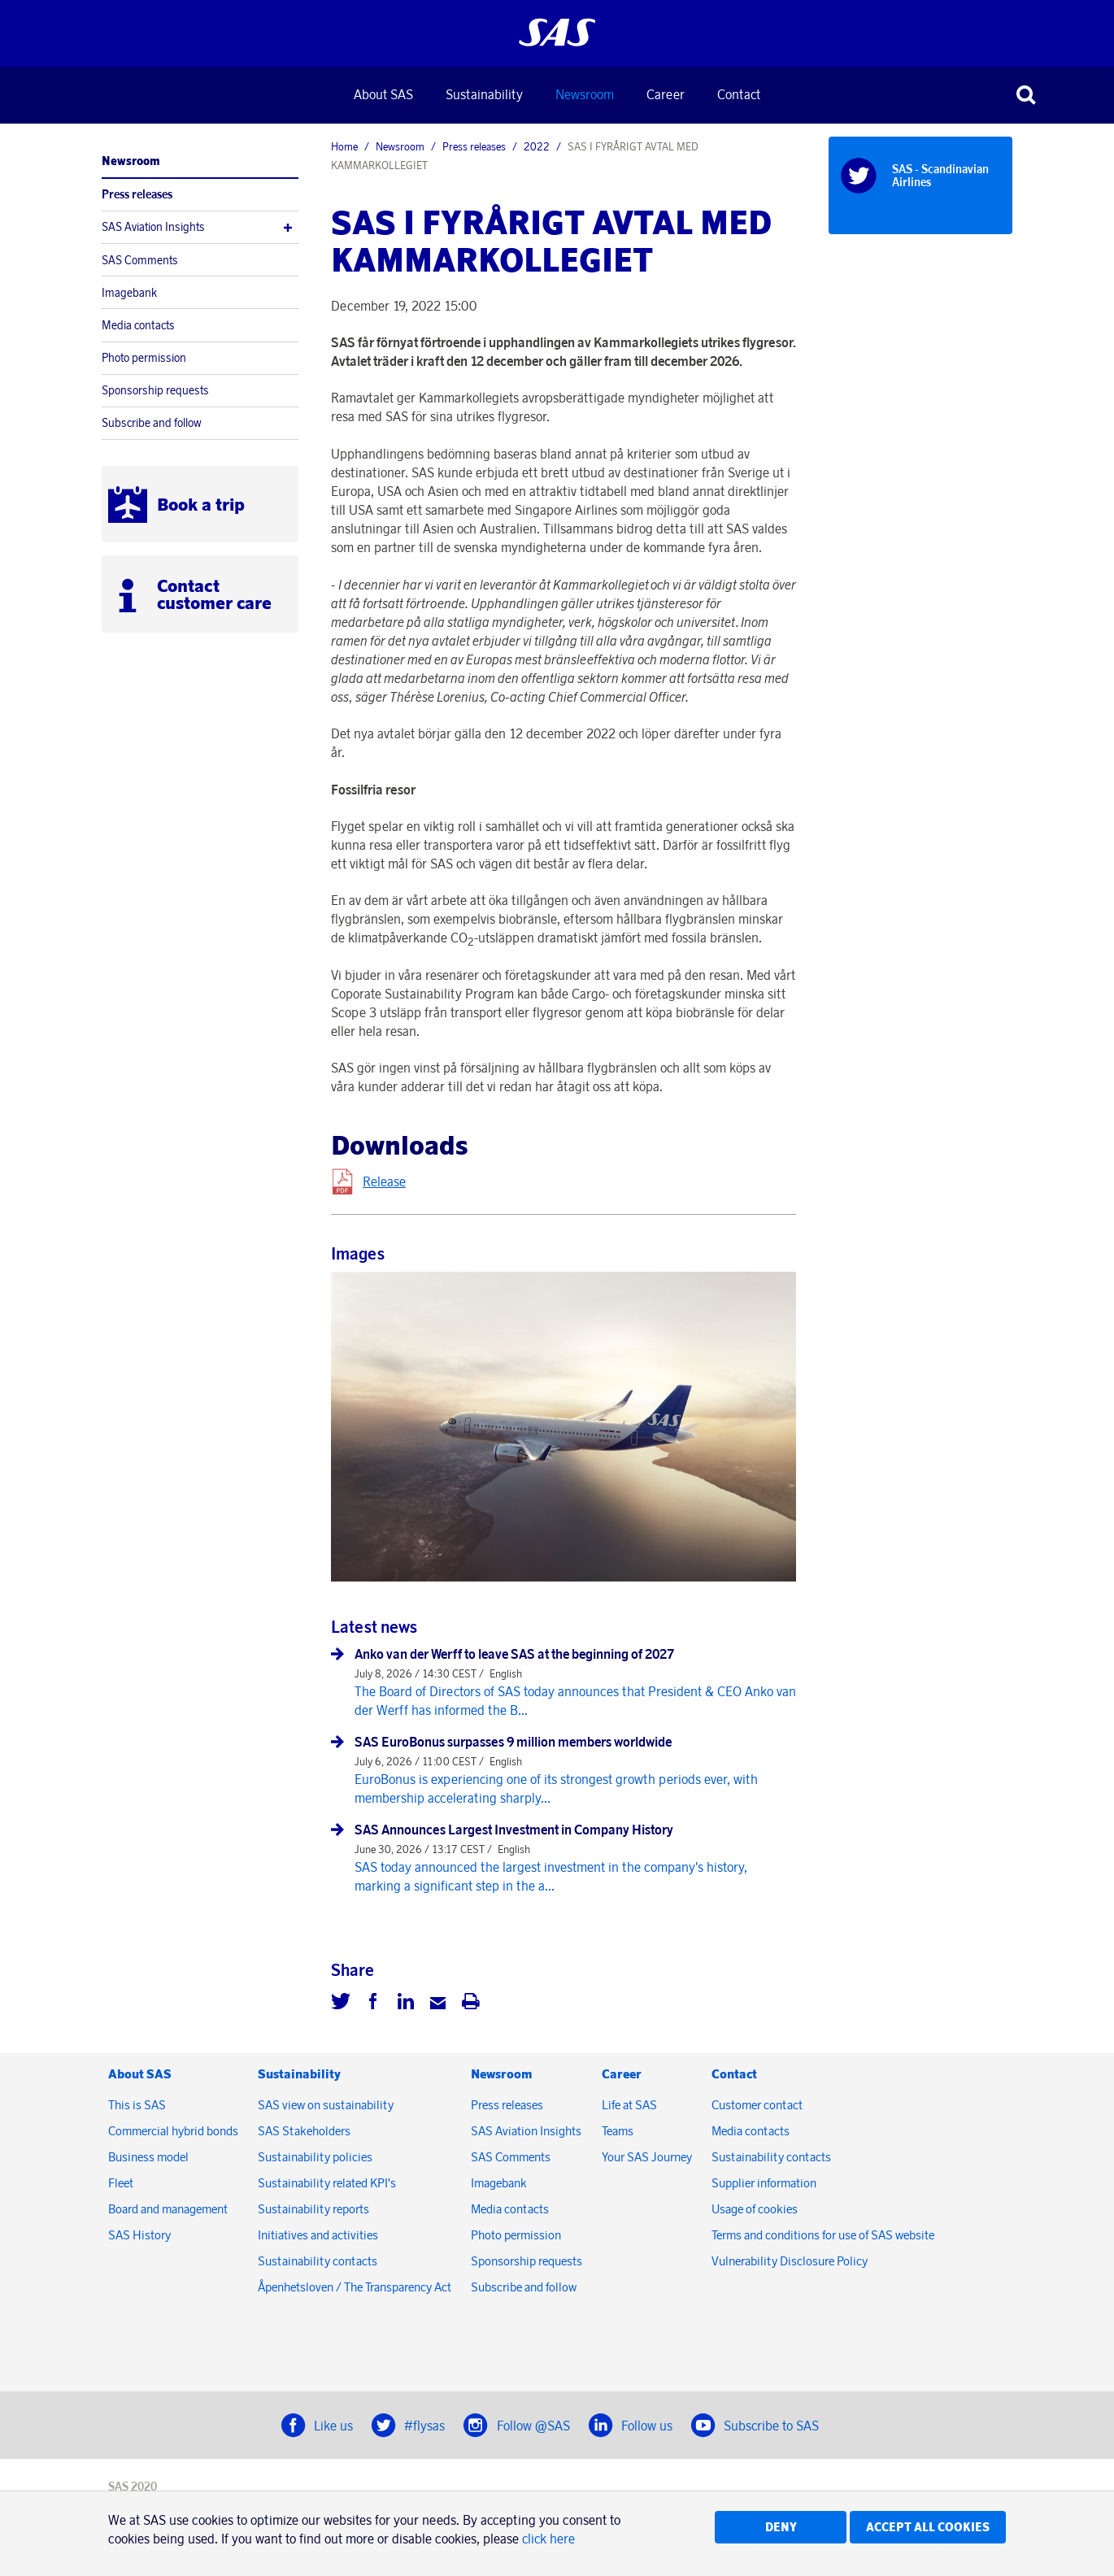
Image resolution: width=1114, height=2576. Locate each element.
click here (548, 2538)
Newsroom (584, 94)
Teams (617, 2131)
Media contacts (138, 325)
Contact (738, 94)
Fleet (120, 2183)
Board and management (168, 2209)
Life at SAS (629, 2105)
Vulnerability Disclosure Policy (790, 2261)
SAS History (139, 2235)
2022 (537, 146)
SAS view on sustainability (326, 2105)
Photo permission (144, 357)
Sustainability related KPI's (327, 2183)
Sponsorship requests (155, 390)
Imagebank (129, 292)
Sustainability (484, 94)
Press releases (137, 194)
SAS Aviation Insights (153, 227)
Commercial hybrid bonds (173, 2131)
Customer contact (757, 2105)
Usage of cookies (754, 2209)
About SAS (383, 94)
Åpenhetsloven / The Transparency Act (354, 2287)
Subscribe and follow (152, 423)
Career (665, 94)
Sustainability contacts (317, 2261)
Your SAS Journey (647, 2157)
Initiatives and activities (318, 2235)
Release (384, 1181)
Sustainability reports (313, 2209)
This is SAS (137, 2105)
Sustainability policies (315, 2157)
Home (344, 146)
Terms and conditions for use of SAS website (822, 2235)
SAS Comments (140, 260)
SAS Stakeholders (304, 2131)
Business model (148, 2157)
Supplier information (763, 2183)
